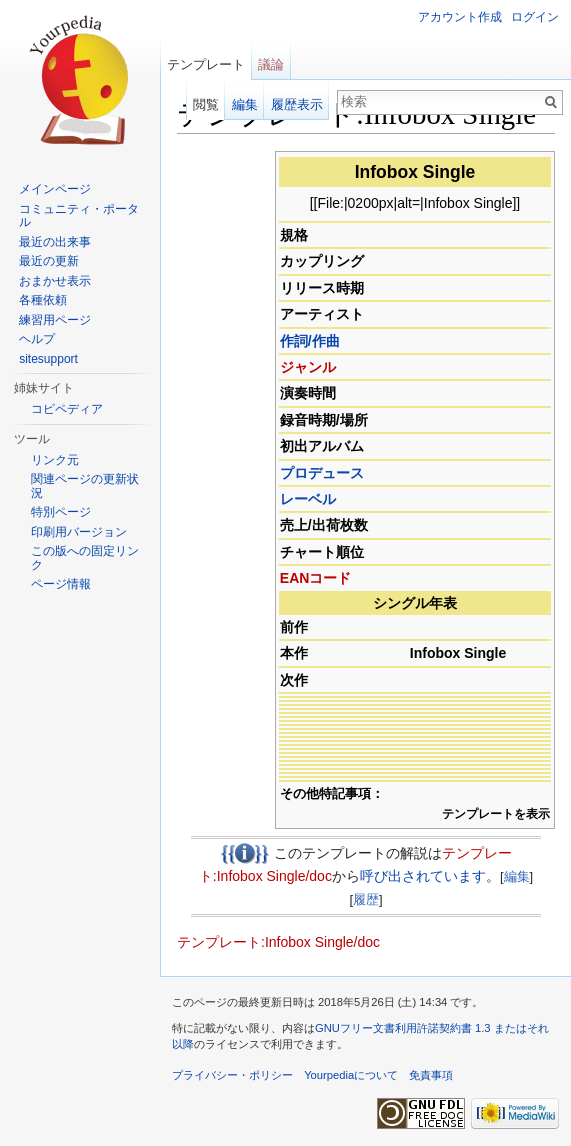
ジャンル (308, 367)
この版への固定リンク (85, 558)
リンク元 (55, 460)
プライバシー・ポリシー (232, 1075)
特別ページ (61, 512)
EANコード (316, 578)
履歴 (366, 899)
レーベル (308, 499)
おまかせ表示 (55, 281)
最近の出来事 (55, 242)
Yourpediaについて (351, 1075)
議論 (271, 64)
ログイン (535, 17)
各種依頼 (43, 300)
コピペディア (67, 409)
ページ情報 (61, 584)
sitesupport (48, 359)
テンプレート (206, 64)
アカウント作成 (460, 17)
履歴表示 (297, 104)
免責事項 (431, 1075)
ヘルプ (37, 339)
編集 (517, 876)
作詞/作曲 (310, 341)
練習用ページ (55, 320)
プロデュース (322, 473)
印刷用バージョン (79, 532)
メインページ (55, 189)
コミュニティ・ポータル (79, 216)
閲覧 (206, 104)
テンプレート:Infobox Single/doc (278, 942)
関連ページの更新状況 (85, 486)
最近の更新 (49, 261)
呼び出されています (423, 876)
